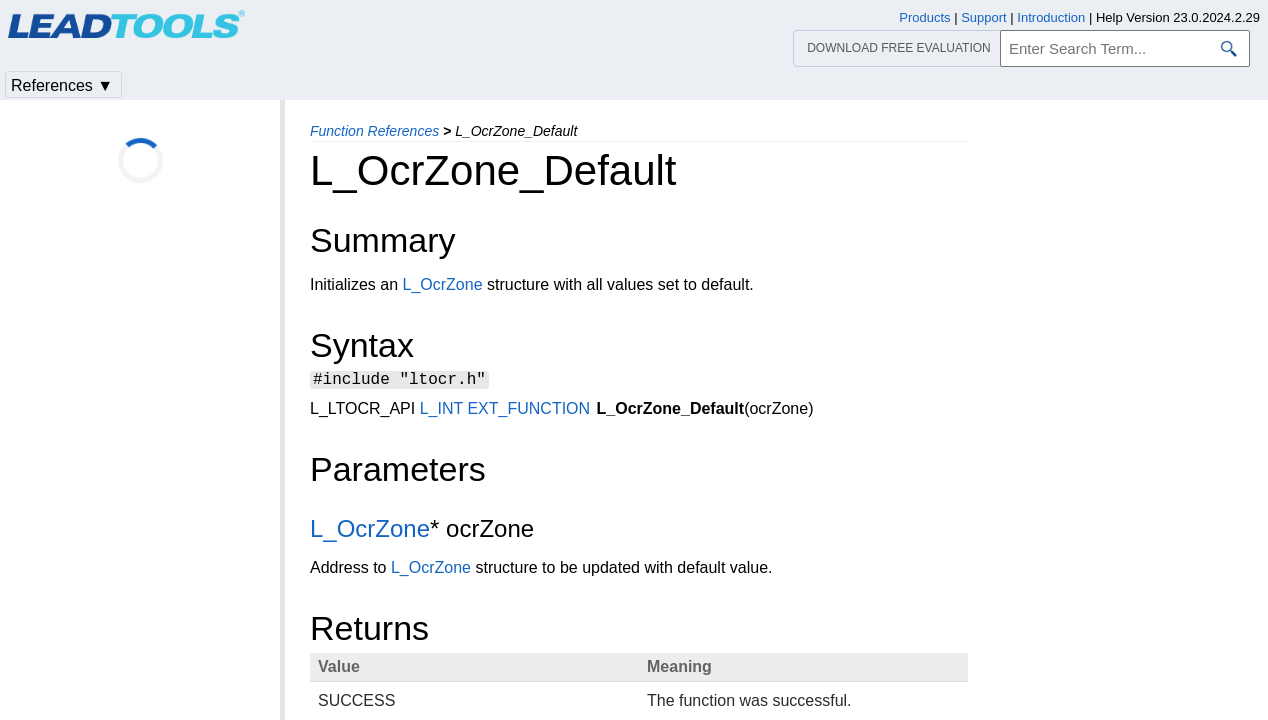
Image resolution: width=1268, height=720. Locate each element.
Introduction (1051, 17)
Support (984, 17)
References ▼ (62, 85)
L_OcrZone (443, 284)
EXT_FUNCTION (528, 411)
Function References (374, 131)
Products (924, 17)
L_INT (441, 411)
